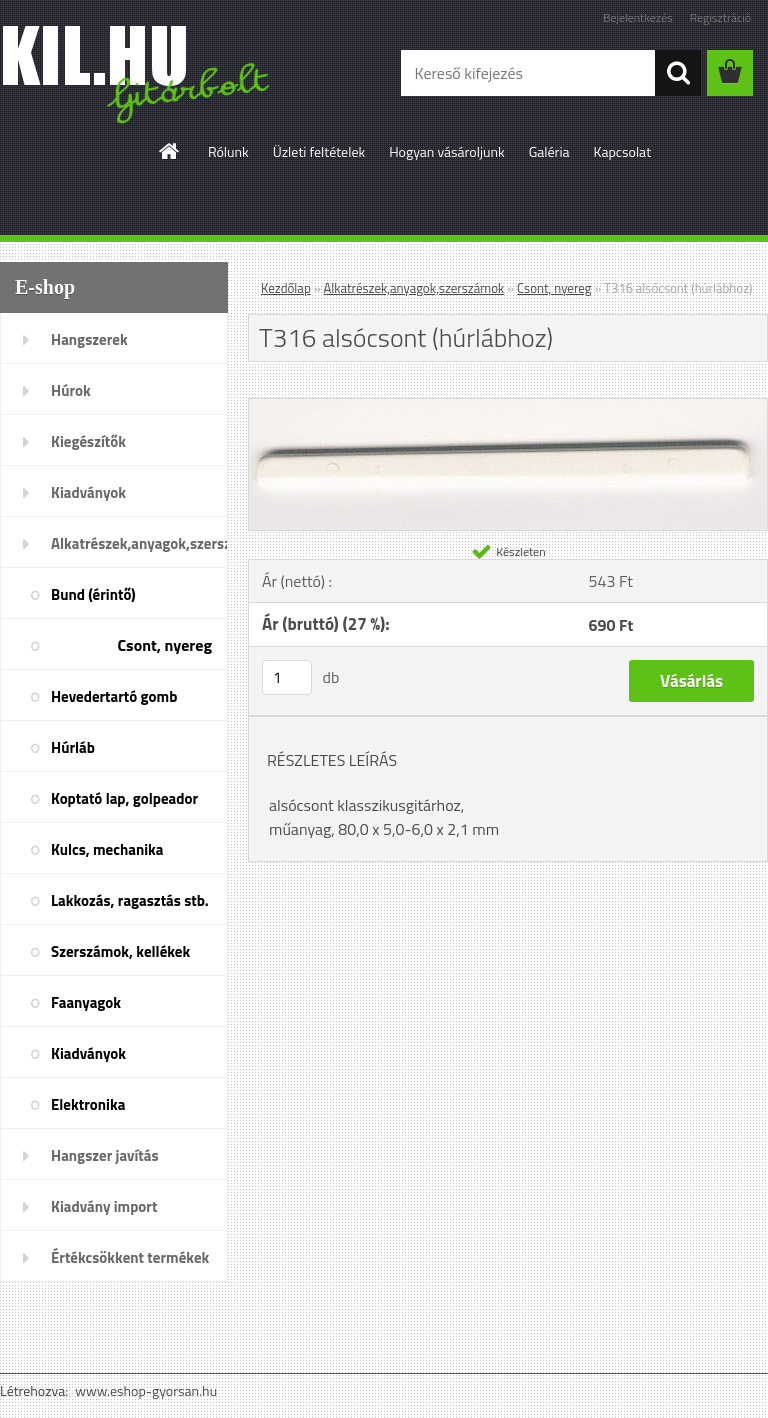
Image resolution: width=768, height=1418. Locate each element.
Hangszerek (89, 339)
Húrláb (73, 747)
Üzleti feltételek (319, 151)
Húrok (71, 390)
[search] (678, 73)
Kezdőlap (286, 288)
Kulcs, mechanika (107, 849)
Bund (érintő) (93, 594)
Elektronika (88, 1104)
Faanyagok (86, 1002)
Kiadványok (88, 492)
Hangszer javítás (105, 1155)
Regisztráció (720, 17)
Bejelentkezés (638, 17)
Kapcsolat (623, 151)
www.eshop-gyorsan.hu (146, 1390)
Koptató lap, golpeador (124, 798)
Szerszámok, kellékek (120, 951)
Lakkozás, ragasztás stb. (130, 900)
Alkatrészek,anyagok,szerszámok (139, 543)
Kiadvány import (104, 1206)
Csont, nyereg (164, 645)
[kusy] (287, 677)
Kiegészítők (88, 441)
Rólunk (228, 151)
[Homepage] (170, 151)
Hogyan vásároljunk (446, 151)
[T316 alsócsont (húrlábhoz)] (508, 407)
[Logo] (137, 74)
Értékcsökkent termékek (130, 1257)
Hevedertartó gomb (114, 696)
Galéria (549, 151)
